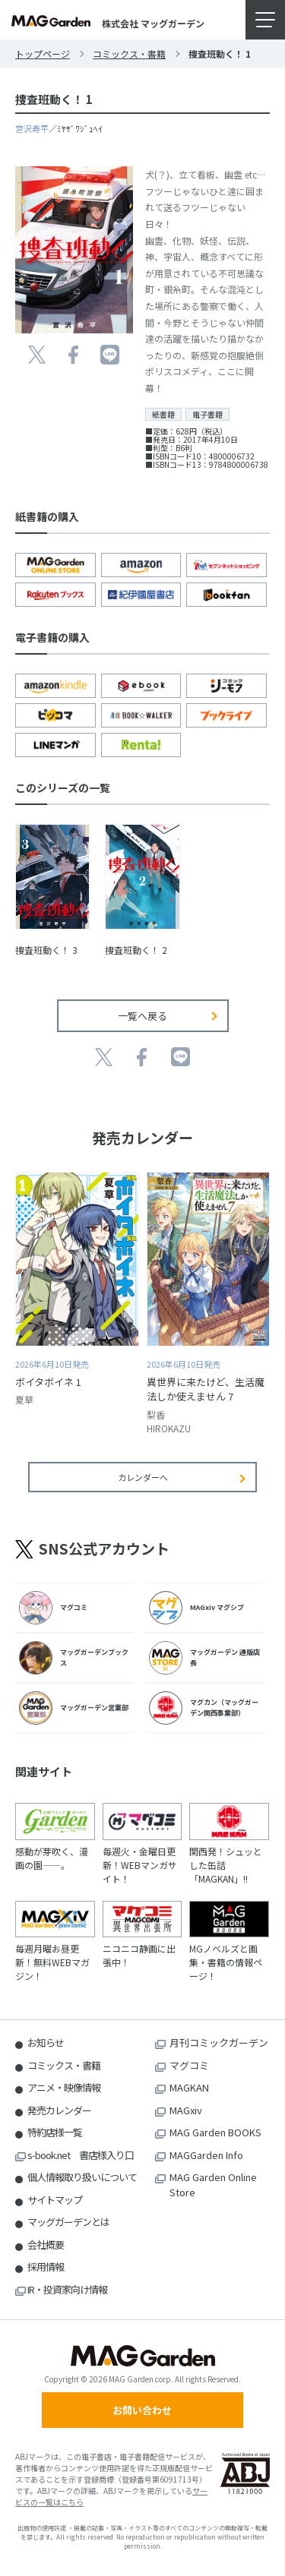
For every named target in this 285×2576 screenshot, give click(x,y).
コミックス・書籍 (129, 53)
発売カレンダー (59, 2110)
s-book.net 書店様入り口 (80, 2155)
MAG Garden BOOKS (215, 2132)
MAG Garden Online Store (213, 2184)
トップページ (42, 53)
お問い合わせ (142, 2410)
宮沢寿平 (32, 128)
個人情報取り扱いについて (82, 2177)
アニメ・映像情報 (63, 2087)
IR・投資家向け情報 (67, 2289)
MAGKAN (189, 2087)
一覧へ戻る (142, 1016)
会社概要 (45, 2244)
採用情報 (45, 2266)
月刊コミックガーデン (218, 2042)
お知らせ (45, 2042)
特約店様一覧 (54, 2132)
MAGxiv (185, 2110)
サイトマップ (54, 2199)
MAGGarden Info (206, 2155)
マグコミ (189, 2065)
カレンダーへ (143, 1477)
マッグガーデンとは (68, 2222)
